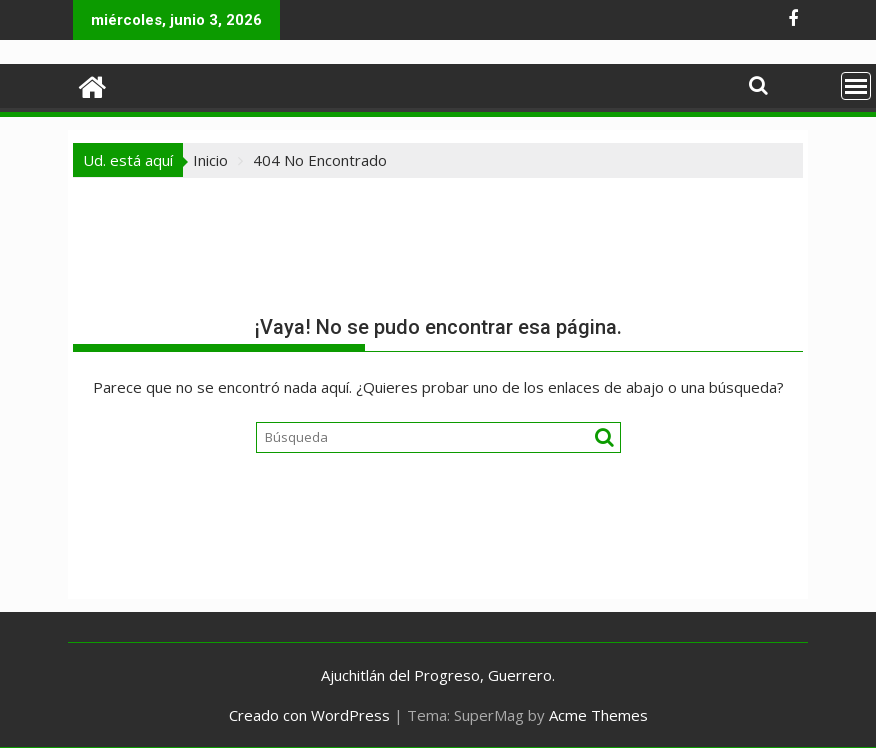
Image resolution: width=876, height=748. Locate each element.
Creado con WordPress (309, 715)
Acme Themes (598, 715)
